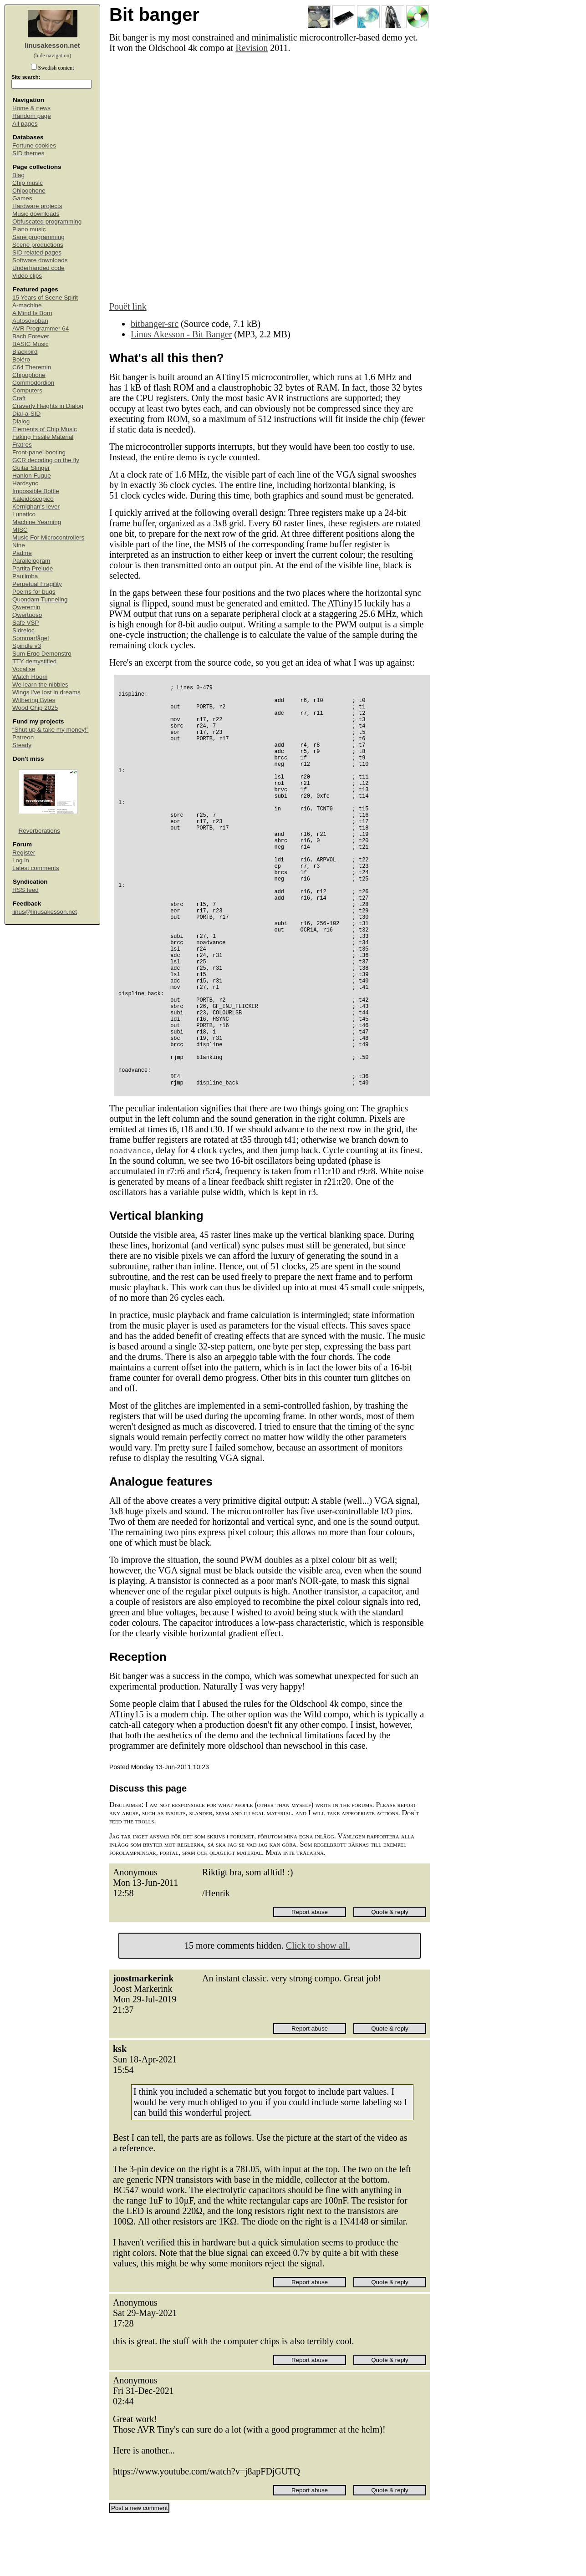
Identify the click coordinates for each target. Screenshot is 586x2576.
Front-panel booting (39, 452)
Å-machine (27, 305)
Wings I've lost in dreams (46, 692)
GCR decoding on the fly (45, 460)
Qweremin (26, 607)
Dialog (21, 421)
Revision (251, 48)
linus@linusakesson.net (44, 911)
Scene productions (37, 244)
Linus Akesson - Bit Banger (181, 334)
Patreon (23, 737)
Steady (21, 745)
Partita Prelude (32, 568)
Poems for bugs (34, 591)
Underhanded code (38, 268)
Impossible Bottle (35, 491)
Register (23, 852)
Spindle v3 (26, 645)
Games (22, 198)
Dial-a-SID (26, 413)
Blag (18, 175)
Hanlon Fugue (31, 475)
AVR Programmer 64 (40, 328)
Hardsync (25, 483)
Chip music (27, 182)
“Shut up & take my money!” (50, 729)
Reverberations (40, 830)
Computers (27, 390)
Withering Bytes (34, 700)
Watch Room (30, 676)
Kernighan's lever (36, 506)
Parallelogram (31, 560)
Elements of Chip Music (44, 429)
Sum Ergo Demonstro (41, 653)
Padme (22, 553)
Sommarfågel (30, 638)
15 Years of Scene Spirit (45, 297)
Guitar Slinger (31, 467)
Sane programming (38, 237)
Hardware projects (37, 206)
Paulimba (25, 576)
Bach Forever (30, 336)
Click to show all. (318, 2003)
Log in (20, 860)
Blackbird (25, 351)
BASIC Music (30, 344)
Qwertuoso (27, 614)
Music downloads (36, 213)
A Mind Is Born (32, 313)
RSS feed (25, 889)
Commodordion (33, 382)
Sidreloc (23, 630)
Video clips (27, 275)
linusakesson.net (52, 45)
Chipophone (29, 190)
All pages (25, 123)
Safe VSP (25, 622)
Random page (31, 115)
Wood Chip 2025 (35, 707)
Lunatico (24, 514)
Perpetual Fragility (37, 583)
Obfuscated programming (47, 221)
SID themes (28, 153)
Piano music (29, 229)
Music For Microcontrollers (48, 537)
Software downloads (40, 260)
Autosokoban (30, 320)
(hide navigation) (52, 55)
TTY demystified (34, 661)
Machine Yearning (36, 522)
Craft (18, 398)
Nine (18, 545)
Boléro (21, 359)
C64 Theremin (31, 367)
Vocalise (23, 669)
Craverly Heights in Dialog (47, 405)
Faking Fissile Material (42, 436)
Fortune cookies (34, 145)
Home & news (31, 108)
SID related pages (36, 252)
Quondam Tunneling (40, 599)
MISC (20, 529)
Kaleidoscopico (33, 498)
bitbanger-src (154, 324)
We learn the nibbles (40, 684)
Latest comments (35, 868)
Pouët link (128, 306)
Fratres (22, 444)
